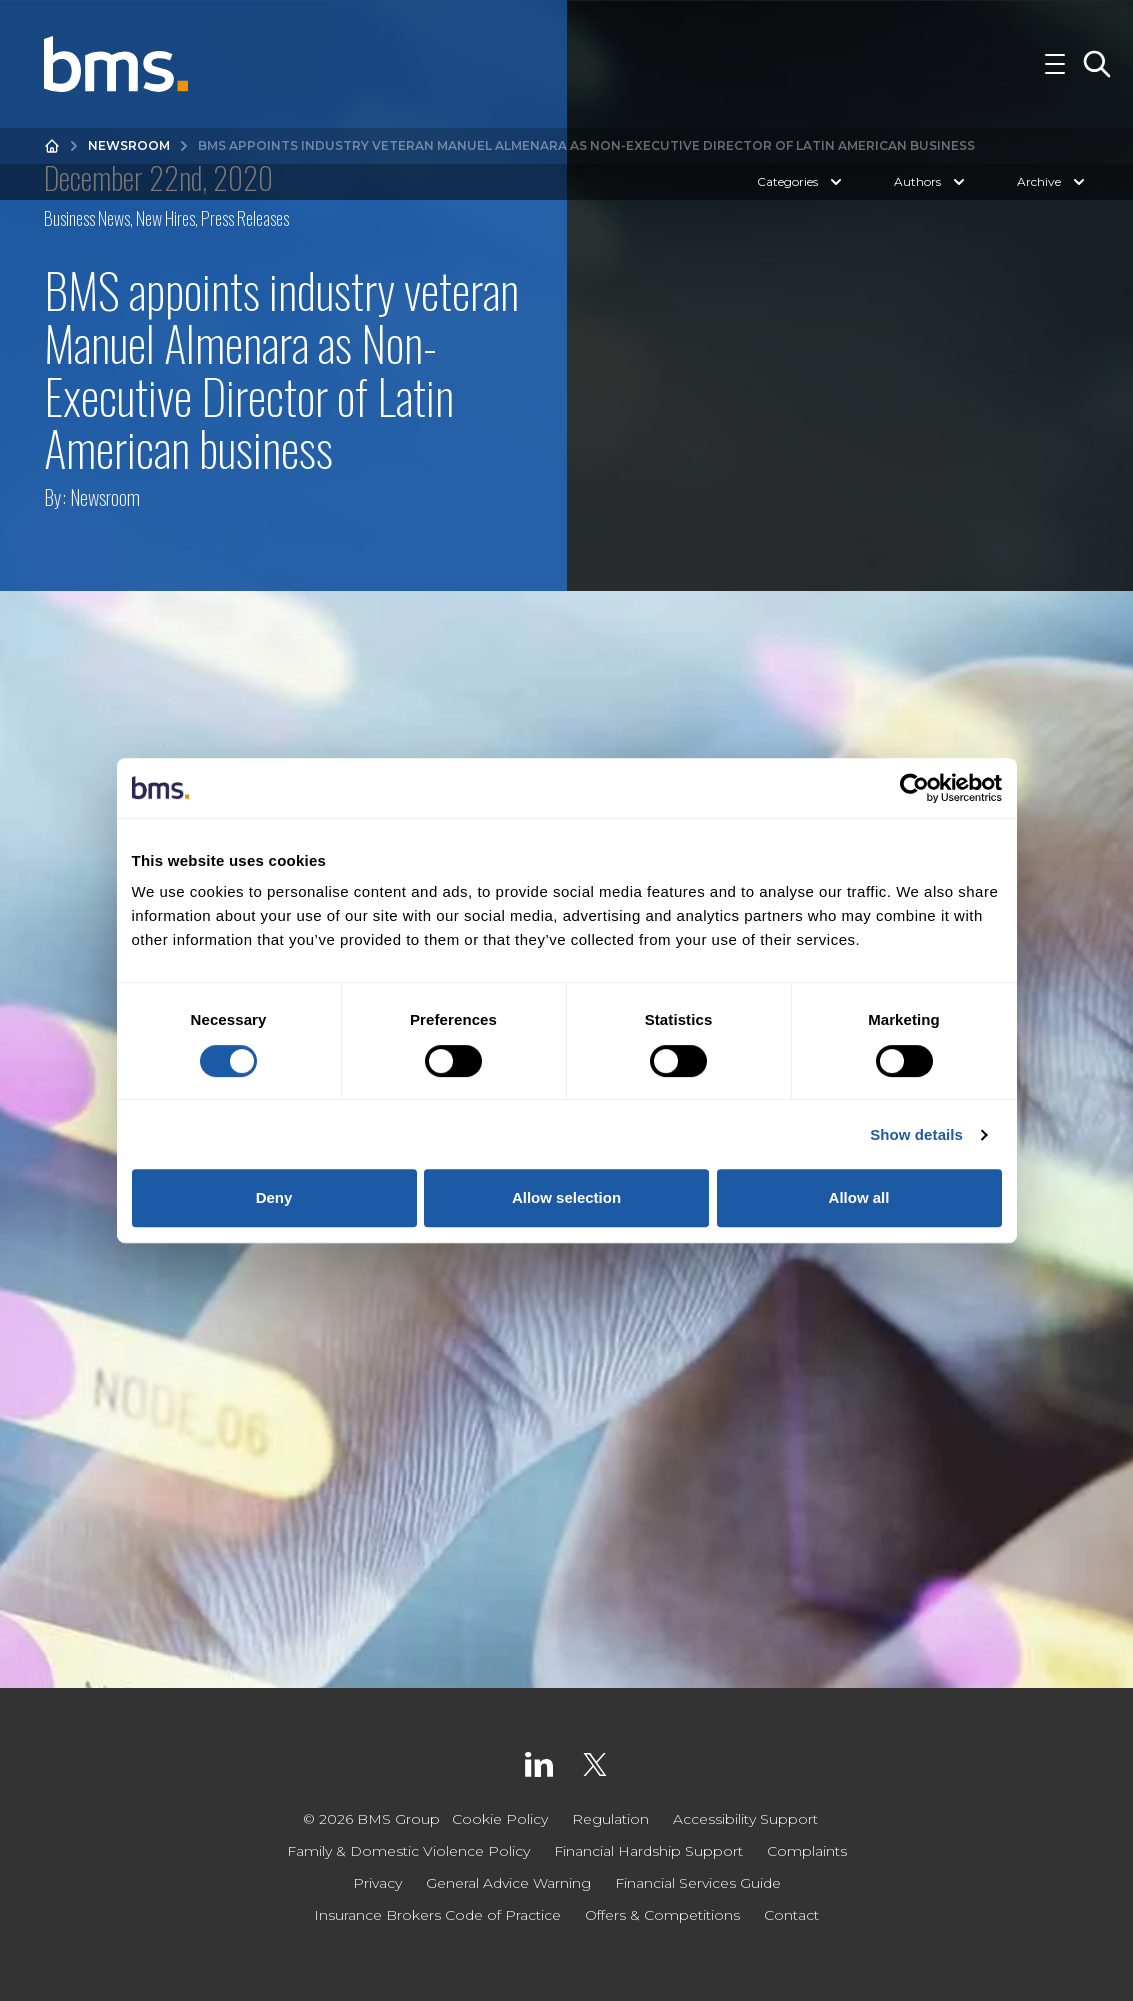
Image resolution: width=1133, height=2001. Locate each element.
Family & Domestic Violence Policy (408, 1851)
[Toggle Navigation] (1055, 64)
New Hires (165, 218)
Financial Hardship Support (648, 1851)
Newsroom (129, 145)
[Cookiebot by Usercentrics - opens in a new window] (914, 788)
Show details (916, 1134)
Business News (87, 218)
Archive (1053, 182)
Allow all (859, 1197)
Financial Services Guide (698, 1883)
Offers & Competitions (662, 1915)
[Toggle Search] (1097, 64)
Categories (801, 182)
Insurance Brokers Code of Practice (437, 1915)
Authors (931, 182)
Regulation (610, 1819)
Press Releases (245, 218)
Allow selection (566, 1197)
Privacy (377, 1883)
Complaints (807, 1851)
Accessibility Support (745, 1819)
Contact (791, 1915)
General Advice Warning (508, 1883)
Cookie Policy (500, 1819)
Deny (274, 1197)
